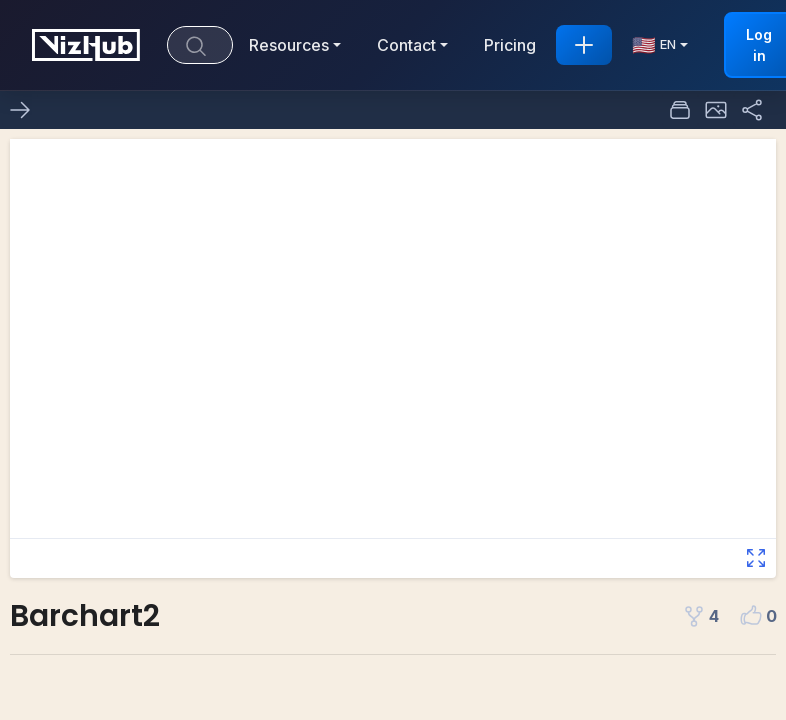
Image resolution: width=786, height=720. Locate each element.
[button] (716, 110)
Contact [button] (406, 45)
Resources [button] (289, 45)
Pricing (510, 45)
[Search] (200, 45)
